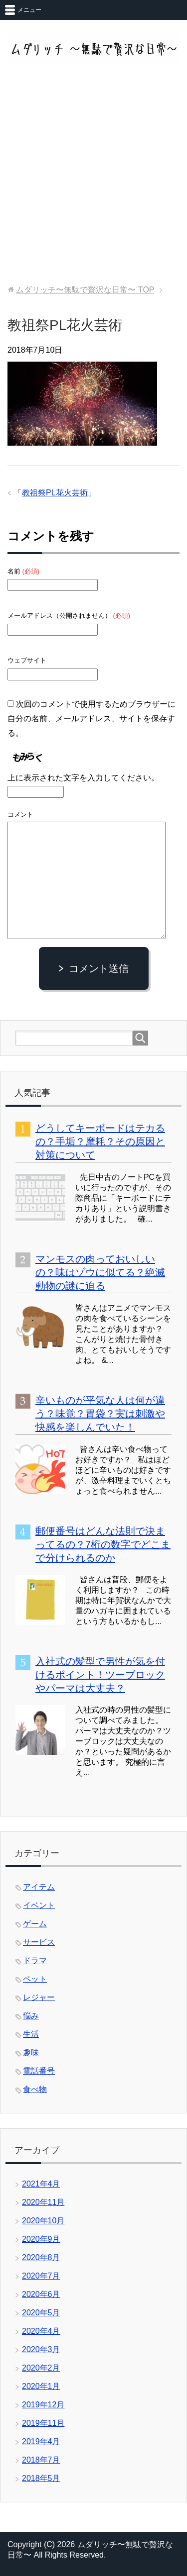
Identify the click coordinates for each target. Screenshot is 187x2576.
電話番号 (39, 2071)
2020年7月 (41, 2276)
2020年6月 (41, 2294)
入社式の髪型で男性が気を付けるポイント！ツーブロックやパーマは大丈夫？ (100, 1675)
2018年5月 (41, 2478)
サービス (39, 1942)
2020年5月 (41, 2312)
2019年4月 (41, 2441)
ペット (35, 1979)
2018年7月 (41, 2460)
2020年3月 (41, 2349)
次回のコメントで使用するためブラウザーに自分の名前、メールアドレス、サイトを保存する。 (91, 718)
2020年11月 (43, 2202)
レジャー (39, 1997)
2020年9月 (41, 2239)
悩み (31, 2015)
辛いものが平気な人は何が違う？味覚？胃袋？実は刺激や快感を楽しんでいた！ (100, 1413)
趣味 (31, 2052)
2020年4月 (41, 2331)
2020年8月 (41, 2257)
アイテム (39, 1887)
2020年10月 (43, 2220)
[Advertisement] (93, 176)
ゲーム (35, 1923)
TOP (85, 290)
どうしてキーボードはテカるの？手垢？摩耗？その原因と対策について (100, 1141)
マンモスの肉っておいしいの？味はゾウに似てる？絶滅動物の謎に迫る (100, 1272)
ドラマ (35, 1960)
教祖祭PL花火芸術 (55, 492)
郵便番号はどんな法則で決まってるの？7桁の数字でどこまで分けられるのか (103, 1544)
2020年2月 (41, 2368)
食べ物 (35, 2089)
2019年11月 (43, 2423)
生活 (31, 2034)
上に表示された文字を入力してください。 (83, 777)
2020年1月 (41, 2386)
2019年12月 (43, 2404)
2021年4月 (41, 2184)
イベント (39, 1905)
